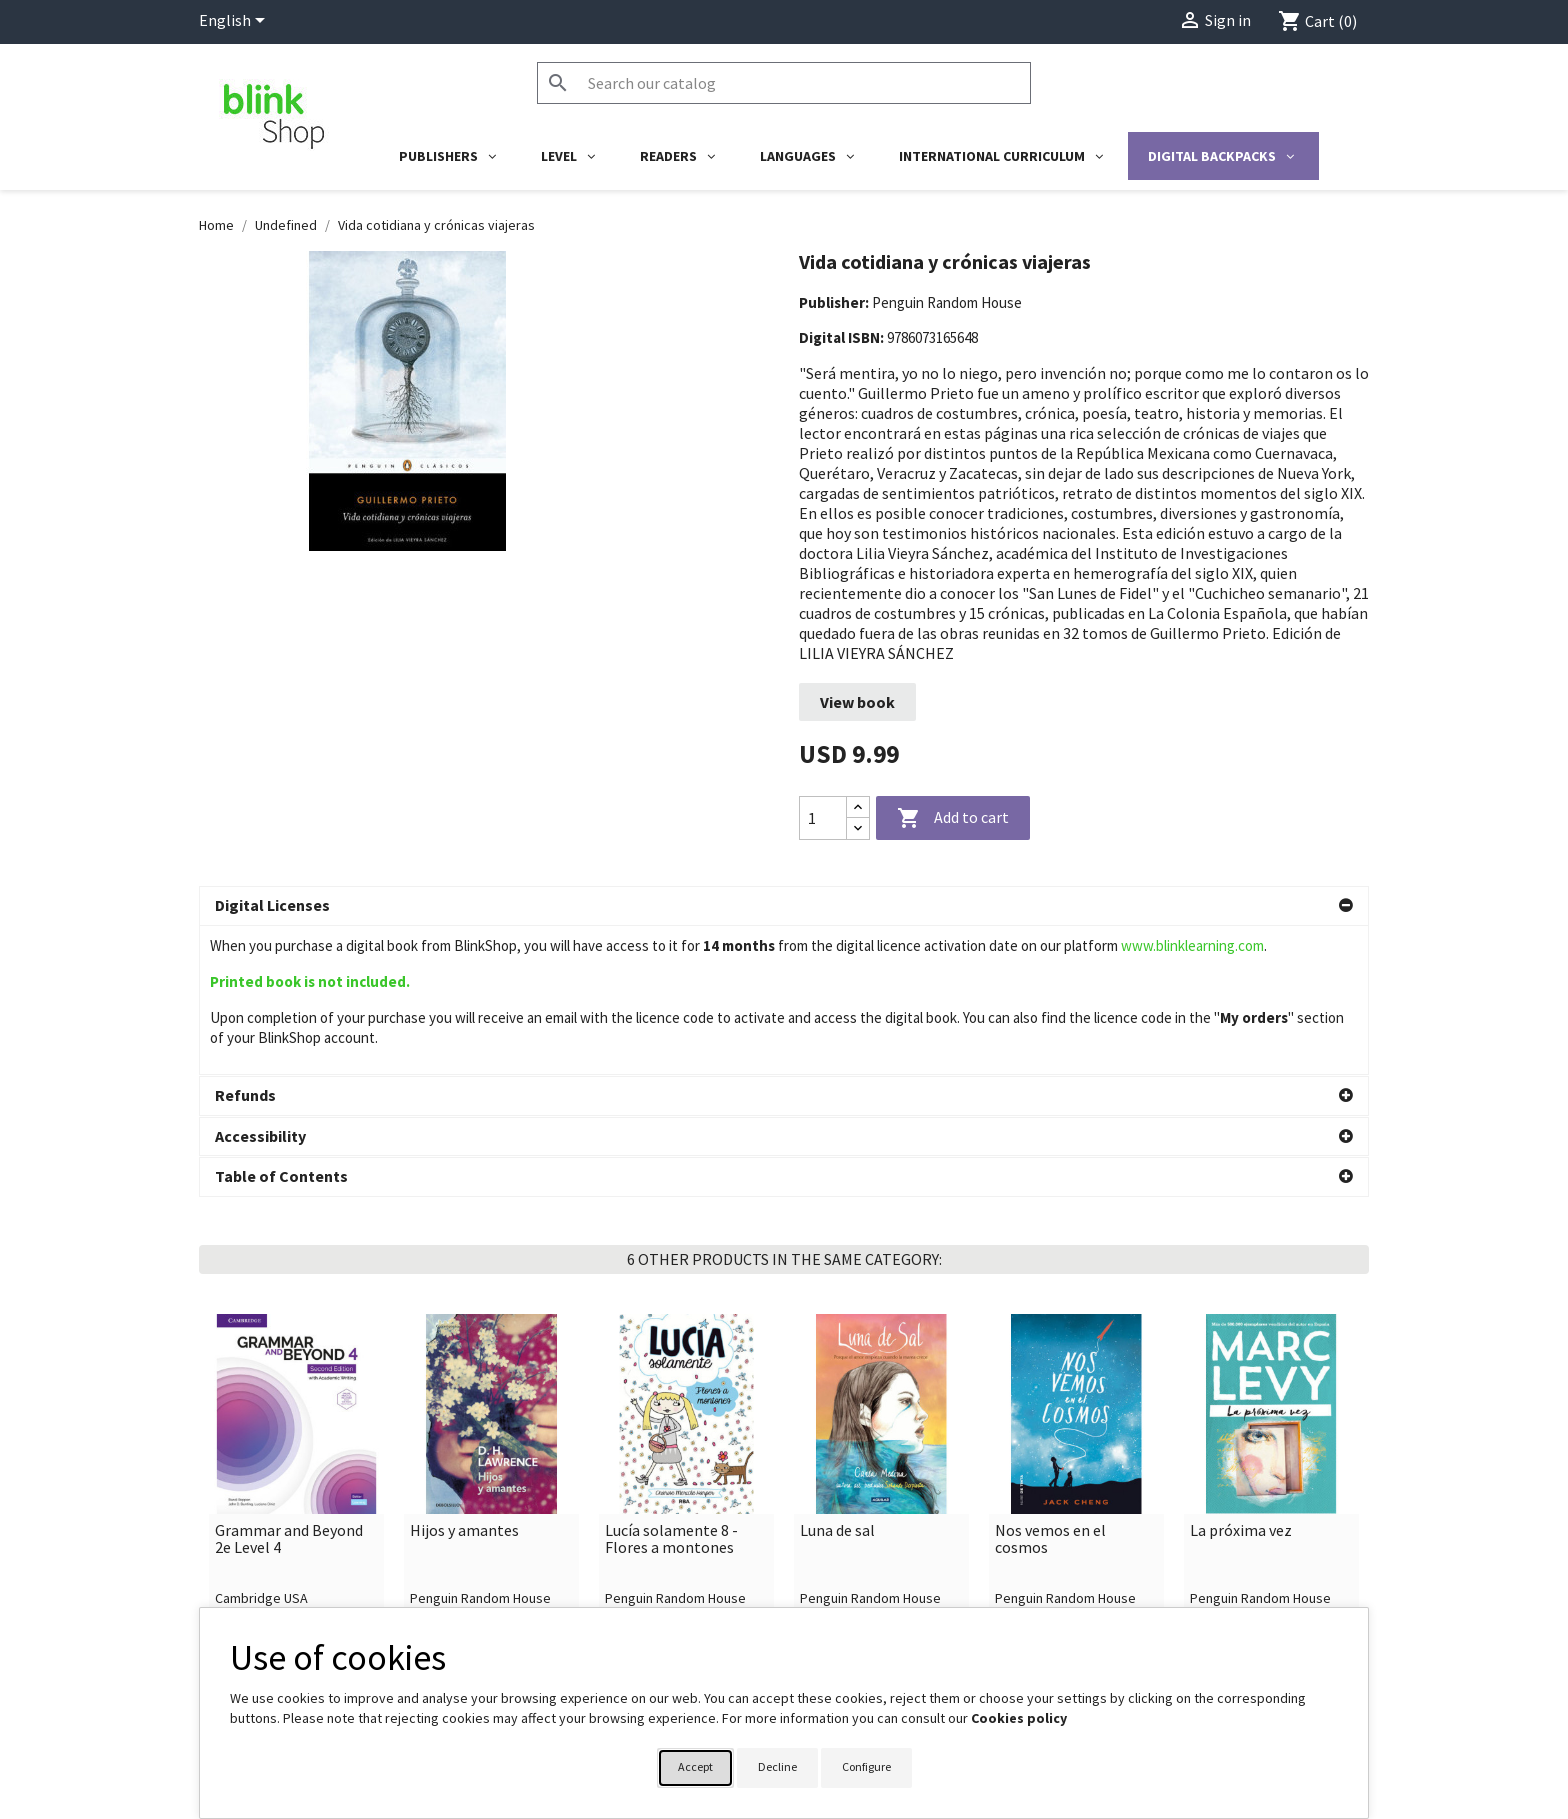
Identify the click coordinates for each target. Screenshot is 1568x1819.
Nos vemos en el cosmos (1050, 1390)
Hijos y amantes (464, 1382)
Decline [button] (777, 1766)
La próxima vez (1241, 1382)
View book (857, 702)
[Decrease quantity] (858, 828)
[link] (296, 1337)
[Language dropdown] (235, 22)
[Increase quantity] (858, 807)
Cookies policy (1019, 1718)
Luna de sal (837, 1382)
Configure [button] (866, 1766)
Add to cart (953, 819)
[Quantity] (823, 818)
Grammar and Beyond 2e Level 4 (289, 1390)
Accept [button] (695, 1766)
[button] (784, 906)
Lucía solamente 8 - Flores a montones (671, 1390)
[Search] (784, 83)
